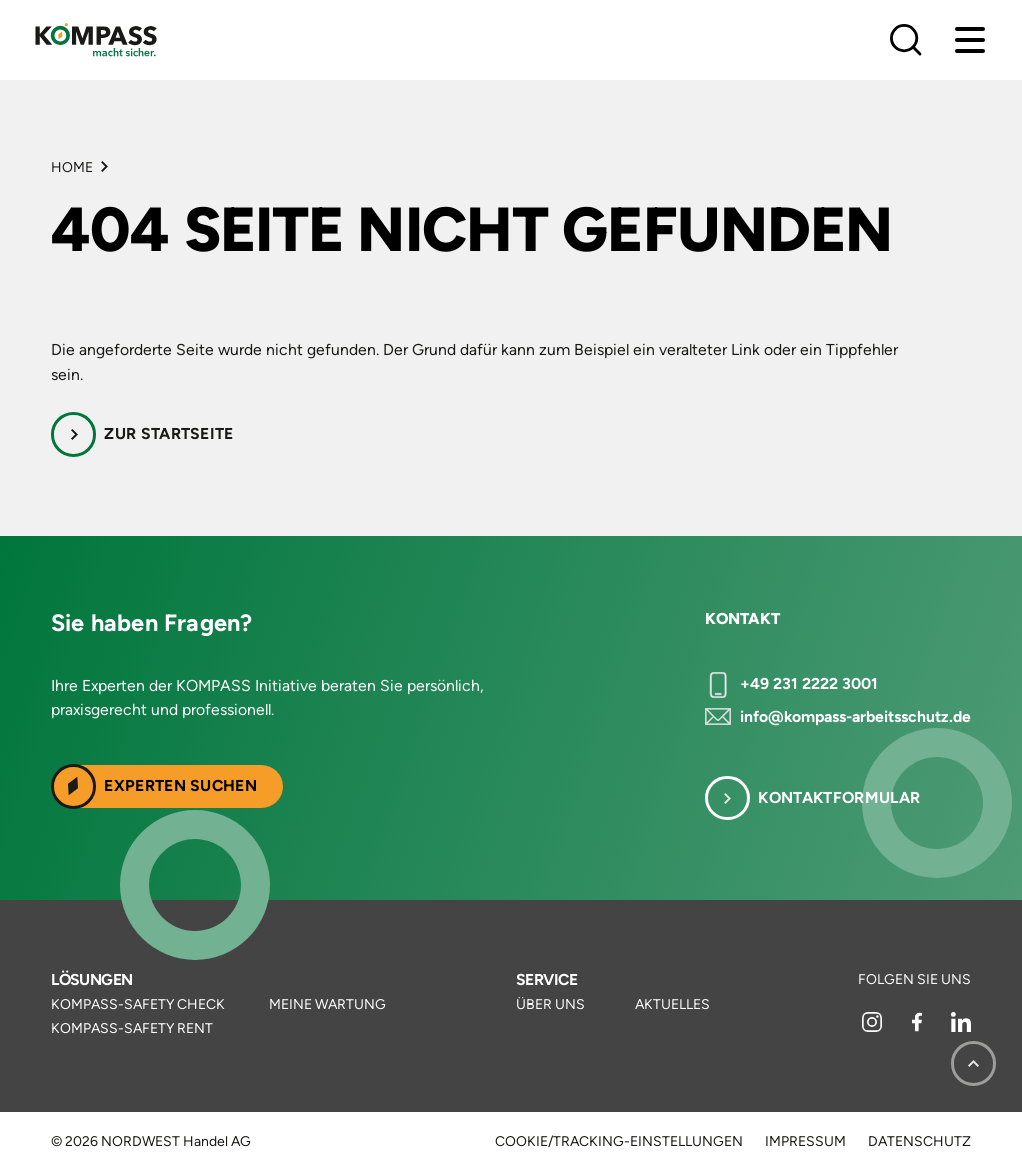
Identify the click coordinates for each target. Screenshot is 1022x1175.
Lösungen (92, 979)
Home (72, 167)
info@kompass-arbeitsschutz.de (855, 716)
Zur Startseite (168, 433)
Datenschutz (919, 1142)
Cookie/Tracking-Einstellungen (619, 1142)
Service (546, 979)
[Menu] (970, 40)
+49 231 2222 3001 (809, 683)
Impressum (805, 1142)
